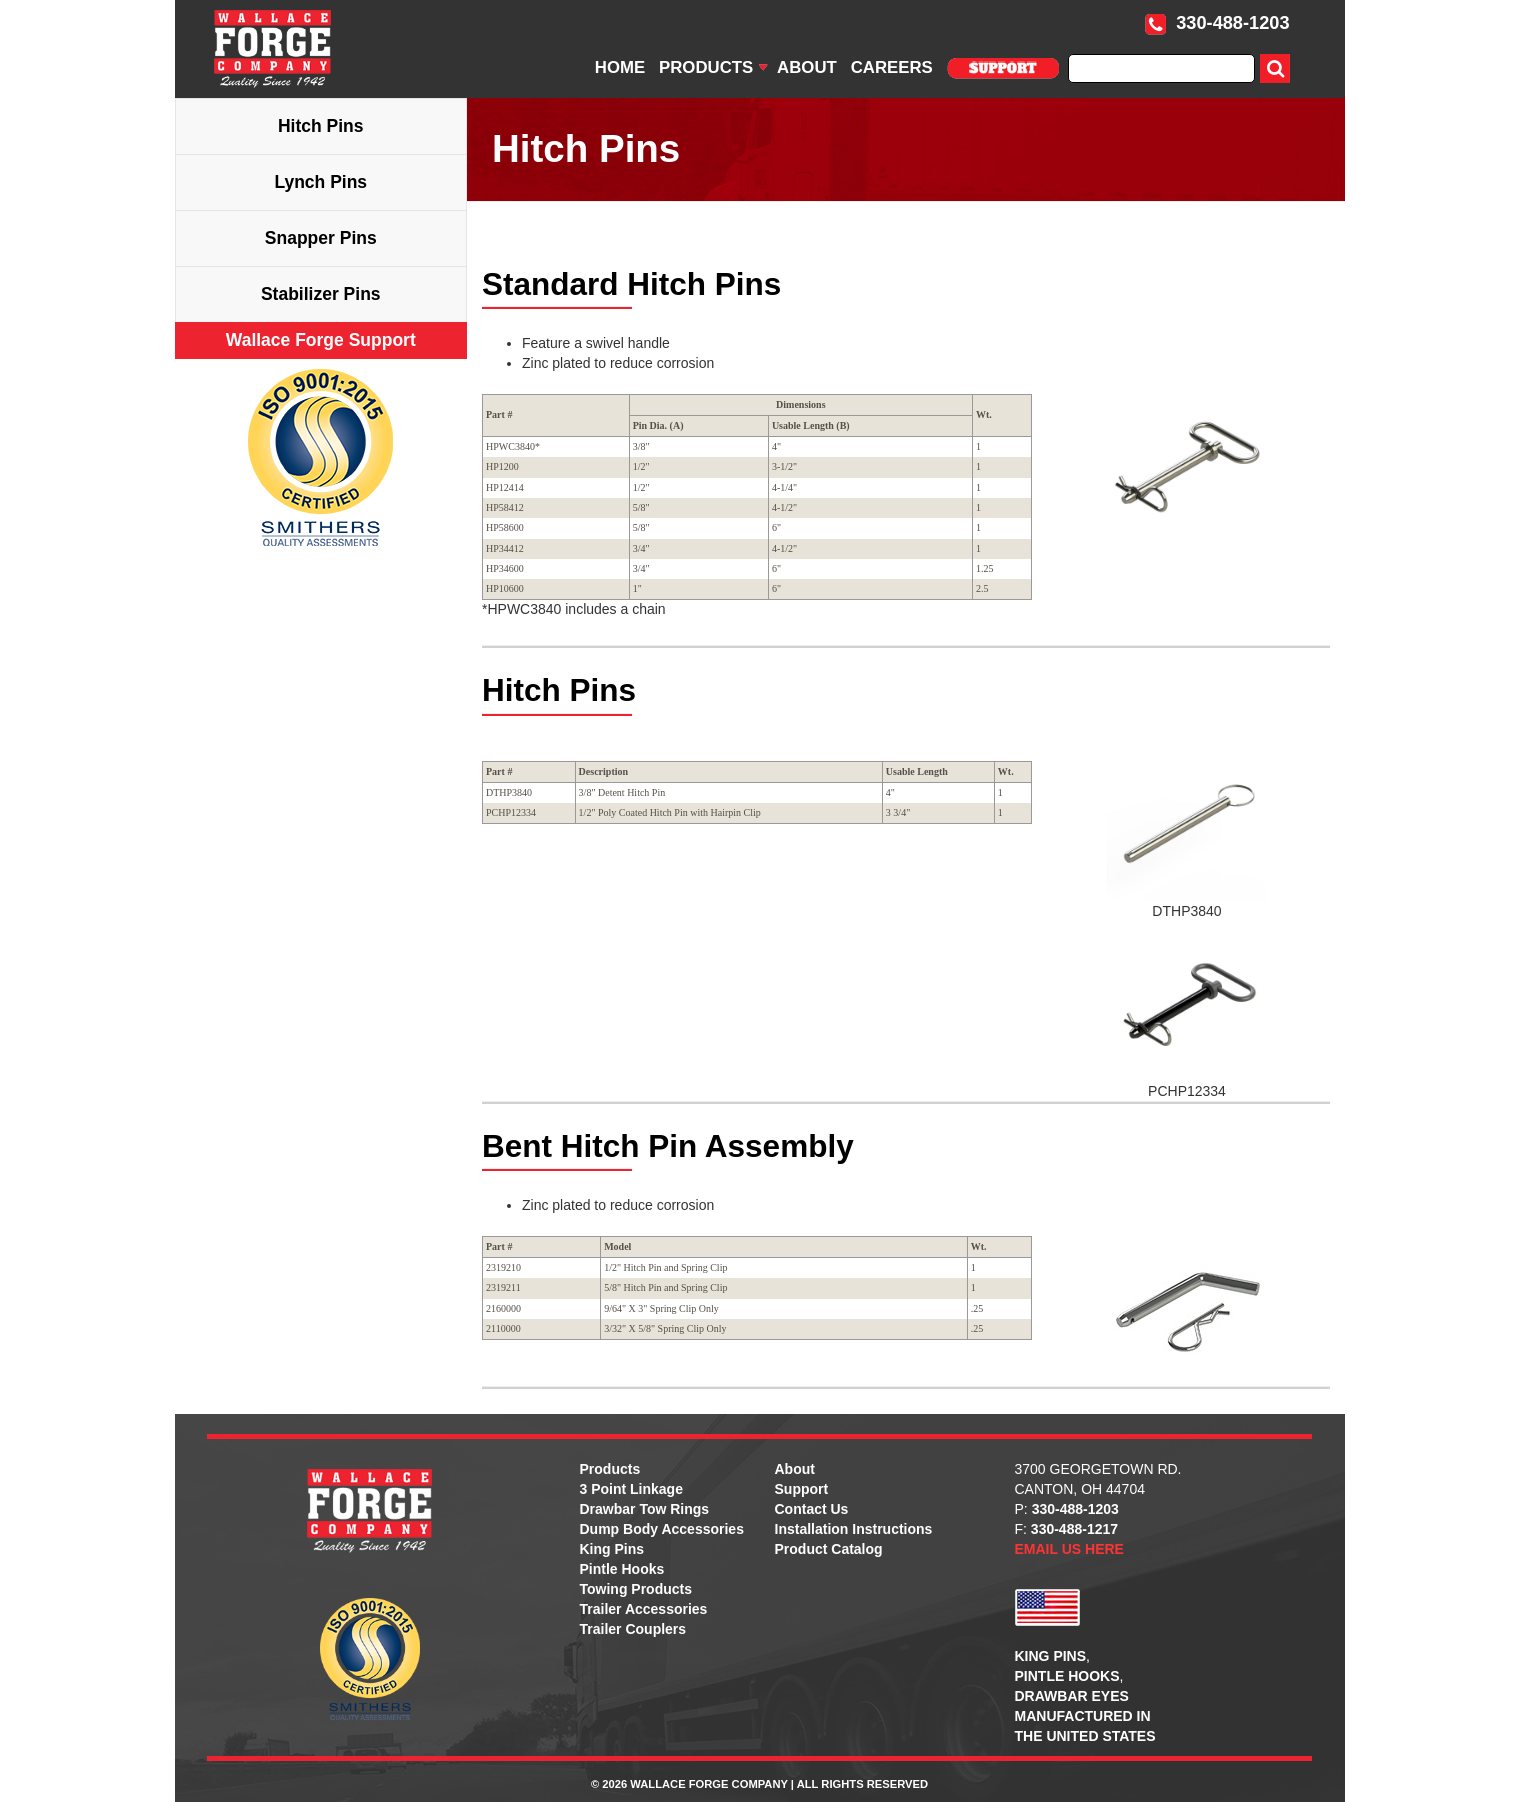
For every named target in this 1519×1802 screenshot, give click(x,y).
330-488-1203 (1217, 23)
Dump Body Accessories (662, 1529)
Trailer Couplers (633, 1629)
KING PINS (1051, 1656)
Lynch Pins (320, 182)
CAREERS (892, 67)
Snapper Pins (321, 238)
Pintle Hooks (622, 1569)
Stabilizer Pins (321, 294)
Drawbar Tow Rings (645, 1509)
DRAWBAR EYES (1072, 1696)
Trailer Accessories (644, 1609)
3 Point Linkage (631, 1489)
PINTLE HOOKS (1067, 1676)
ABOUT (807, 67)
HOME (620, 67)
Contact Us (812, 1509)
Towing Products (636, 1589)
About (795, 1469)
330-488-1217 (1074, 1529)
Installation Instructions (854, 1529)
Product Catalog (829, 1549)
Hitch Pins (321, 126)
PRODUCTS (706, 67)
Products (610, 1469)
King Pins (612, 1549)
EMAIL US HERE (1069, 1549)
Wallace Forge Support (321, 340)
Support (802, 1489)
